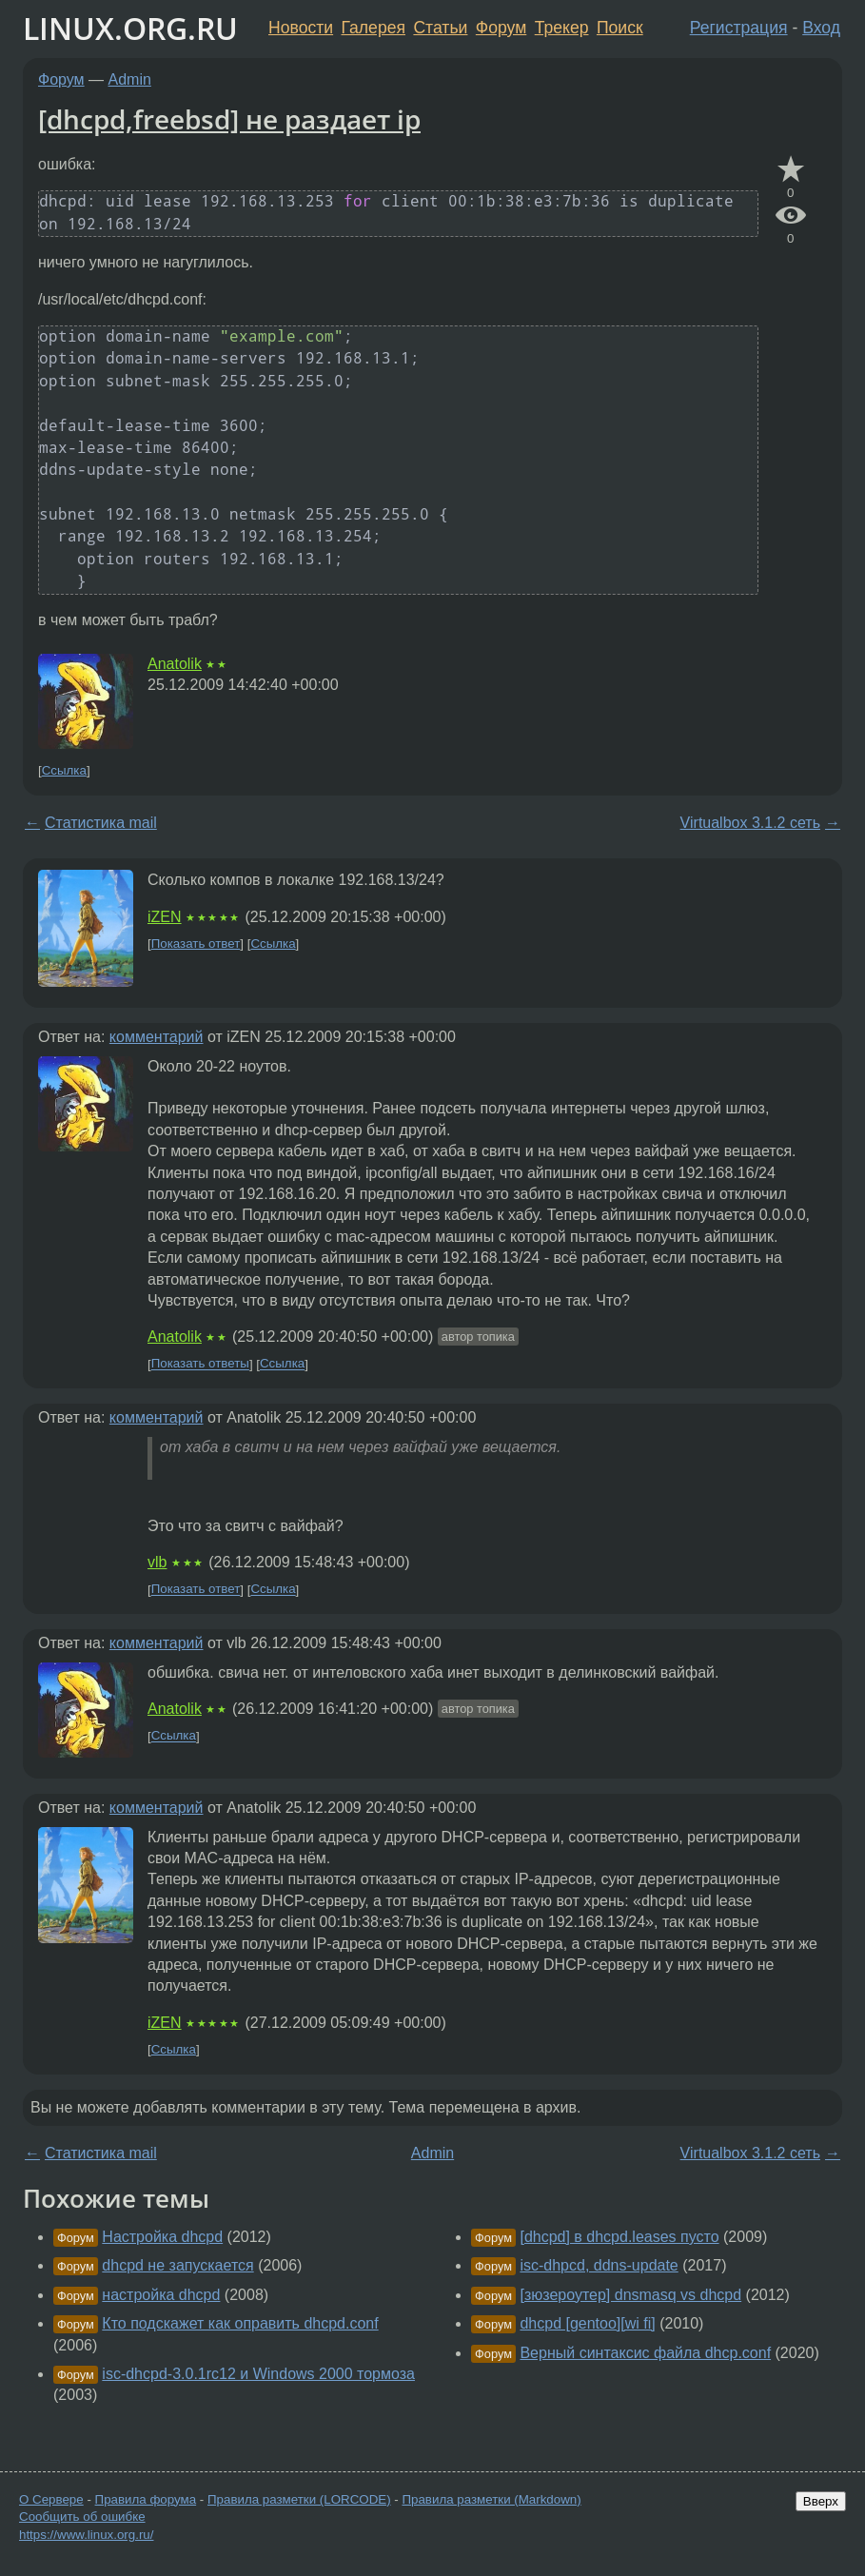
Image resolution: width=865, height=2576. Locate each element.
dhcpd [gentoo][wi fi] (587, 2323)
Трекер (562, 27)
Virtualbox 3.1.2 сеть (750, 823)
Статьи (440, 27)
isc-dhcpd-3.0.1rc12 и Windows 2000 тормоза (258, 2374)
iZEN (164, 917)
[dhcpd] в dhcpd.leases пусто (619, 2237)
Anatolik (174, 664)
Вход (821, 27)
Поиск (620, 27)
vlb (157, 1562)
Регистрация (739, 27)
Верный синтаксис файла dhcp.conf (645, 2353)
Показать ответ (196, 943)
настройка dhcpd (161, 2295)
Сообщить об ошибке (82, 2516)
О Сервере (51, 2499)
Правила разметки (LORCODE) (299, 2499)
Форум (501, 27)
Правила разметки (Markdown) (491, 2499)
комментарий (156, 1037)
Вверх (820, 2501)
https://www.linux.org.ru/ (86, 2534)
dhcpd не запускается (177, 2265)
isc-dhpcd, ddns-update (599, 2265)
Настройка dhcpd (162, 2237)
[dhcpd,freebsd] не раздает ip (229, 119)
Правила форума (146, 2499)
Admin (129, 79)
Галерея (373, 27)
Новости (300, 27)
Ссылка (64, 770)
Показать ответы (200, 1364)
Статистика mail (101, 823)
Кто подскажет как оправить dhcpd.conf (240, 2323)
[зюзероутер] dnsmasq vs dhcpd (630, 2295)
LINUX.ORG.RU (130, 28)
